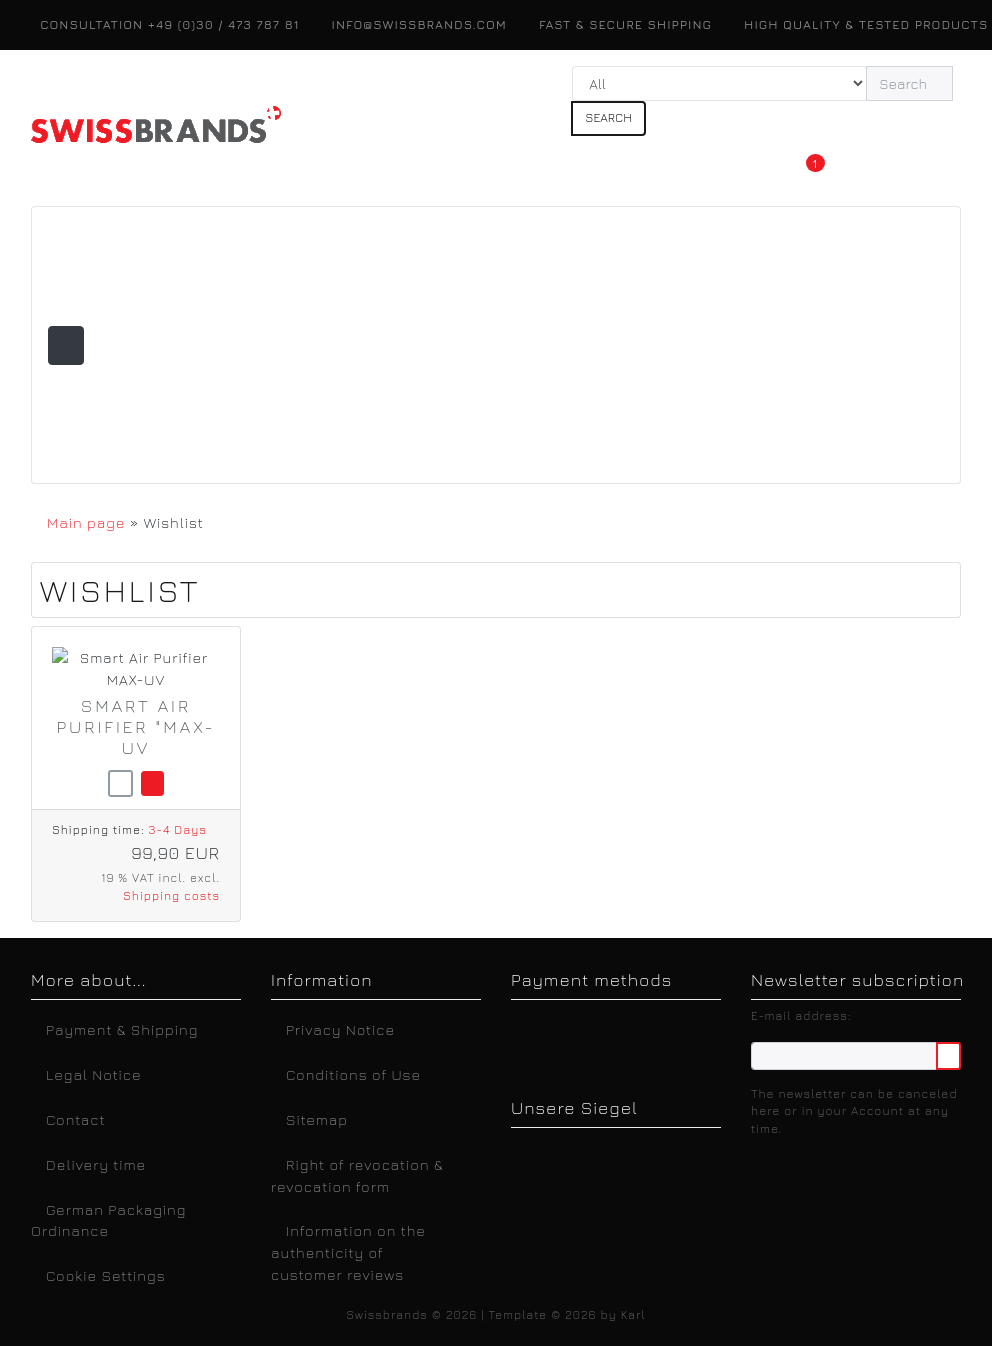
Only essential (761, 1113)
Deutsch (184, 1253)
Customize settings (761, 1161)
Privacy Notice (663, 1253)
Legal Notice (791, 1253)
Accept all (760, 1061)
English (268, 1253)
